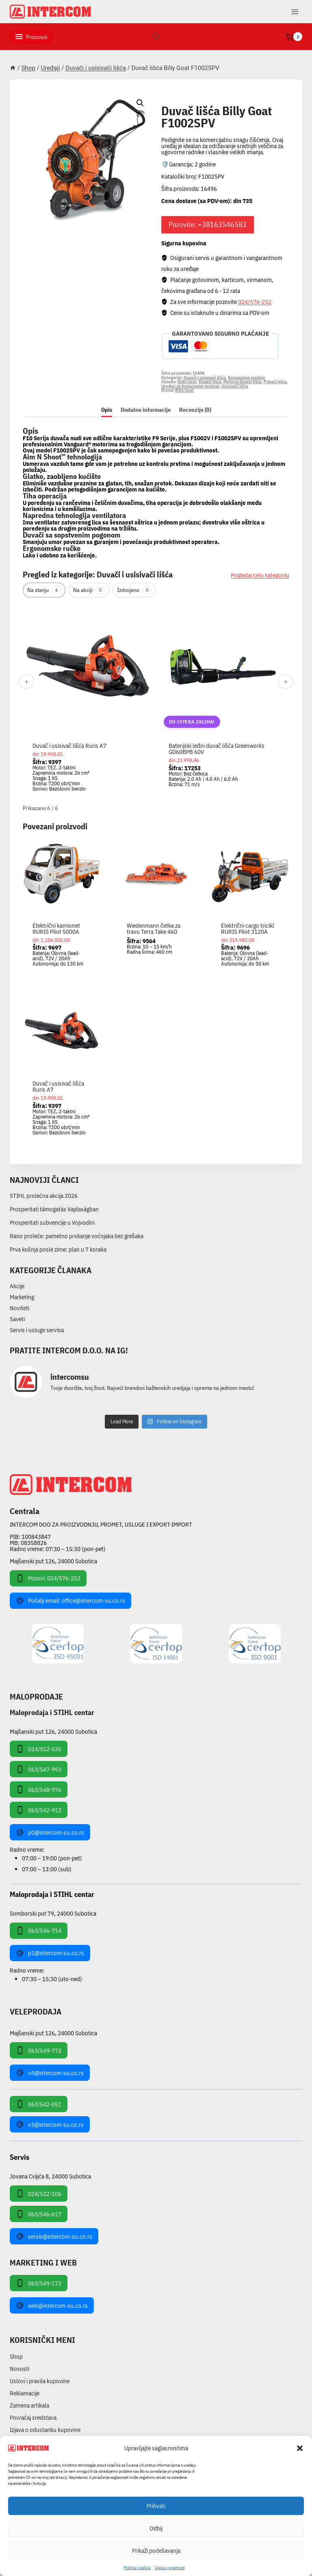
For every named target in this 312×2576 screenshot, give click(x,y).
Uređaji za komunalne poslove (190, 386)
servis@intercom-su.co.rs (54, 2236)
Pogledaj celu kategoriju (260, 575)
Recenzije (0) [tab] (195, 409)
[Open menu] (294, 11)
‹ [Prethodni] (27, 681)
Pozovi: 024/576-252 (48, 1578)
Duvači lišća (210, 382)
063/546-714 (38, 1931)
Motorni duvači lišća (242, 382)
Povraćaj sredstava (33, 2417)
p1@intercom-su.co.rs (50, 1953)
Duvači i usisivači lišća (204, 101)
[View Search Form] (156, 36)
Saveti (17, 1319)
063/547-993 (38, 1769)
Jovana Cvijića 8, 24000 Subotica (50, 2175)
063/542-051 (38, 2104)
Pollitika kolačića (137, 2567)
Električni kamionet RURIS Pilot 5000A (56, 928)
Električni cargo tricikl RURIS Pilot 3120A (247, 928)
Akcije (17, 1286)
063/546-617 (38, 2214)
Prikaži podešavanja (156, 2550)
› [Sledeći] (286, 681)
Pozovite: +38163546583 (208, 224)
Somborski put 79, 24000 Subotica (53, 1913)
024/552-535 (38, 1749)
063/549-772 (38, 2050)
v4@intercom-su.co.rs (50, 2073)
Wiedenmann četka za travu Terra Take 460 (153, 928)
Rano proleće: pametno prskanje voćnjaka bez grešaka (76, 1236)
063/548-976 (38, 1789)
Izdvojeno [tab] (134, 590)
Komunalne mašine (246, 377)
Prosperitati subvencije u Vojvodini (52, 1222)
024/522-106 (38, 2193)
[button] (300, 2448)
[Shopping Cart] (293, 36)
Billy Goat (187, 382)
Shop (16, 2356)
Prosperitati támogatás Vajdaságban (54, 1209)
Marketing (22, 1297)
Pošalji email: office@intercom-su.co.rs (70, 1601)
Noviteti (19, 1308)
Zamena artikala (29, 2405)
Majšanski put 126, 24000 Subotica (53, 1561)
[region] (156, 701)
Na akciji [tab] (89, 590)
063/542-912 (38, 1810)
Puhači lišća (275, 382)
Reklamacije (24, 2393)
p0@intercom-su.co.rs (50, 1832)
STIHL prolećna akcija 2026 (44, 1196)
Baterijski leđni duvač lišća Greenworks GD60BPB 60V (216, 749)
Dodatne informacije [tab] (146, 409)
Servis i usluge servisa (37, 1330)
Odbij (156, 2528)
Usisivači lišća (234, 386)
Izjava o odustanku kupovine (45, 2430)
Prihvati (156, 2506)
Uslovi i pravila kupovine (39, 2381)
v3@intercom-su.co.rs (50, 2124)
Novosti (19, 2369)
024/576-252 (254, 302)
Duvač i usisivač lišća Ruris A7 (69, 745)
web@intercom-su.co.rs (52, 2305)
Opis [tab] (106, 409)
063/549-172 (38, 2283)
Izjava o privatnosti (170, 2567)
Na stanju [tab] (44, 590)
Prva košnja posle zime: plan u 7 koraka (58, 1249)
